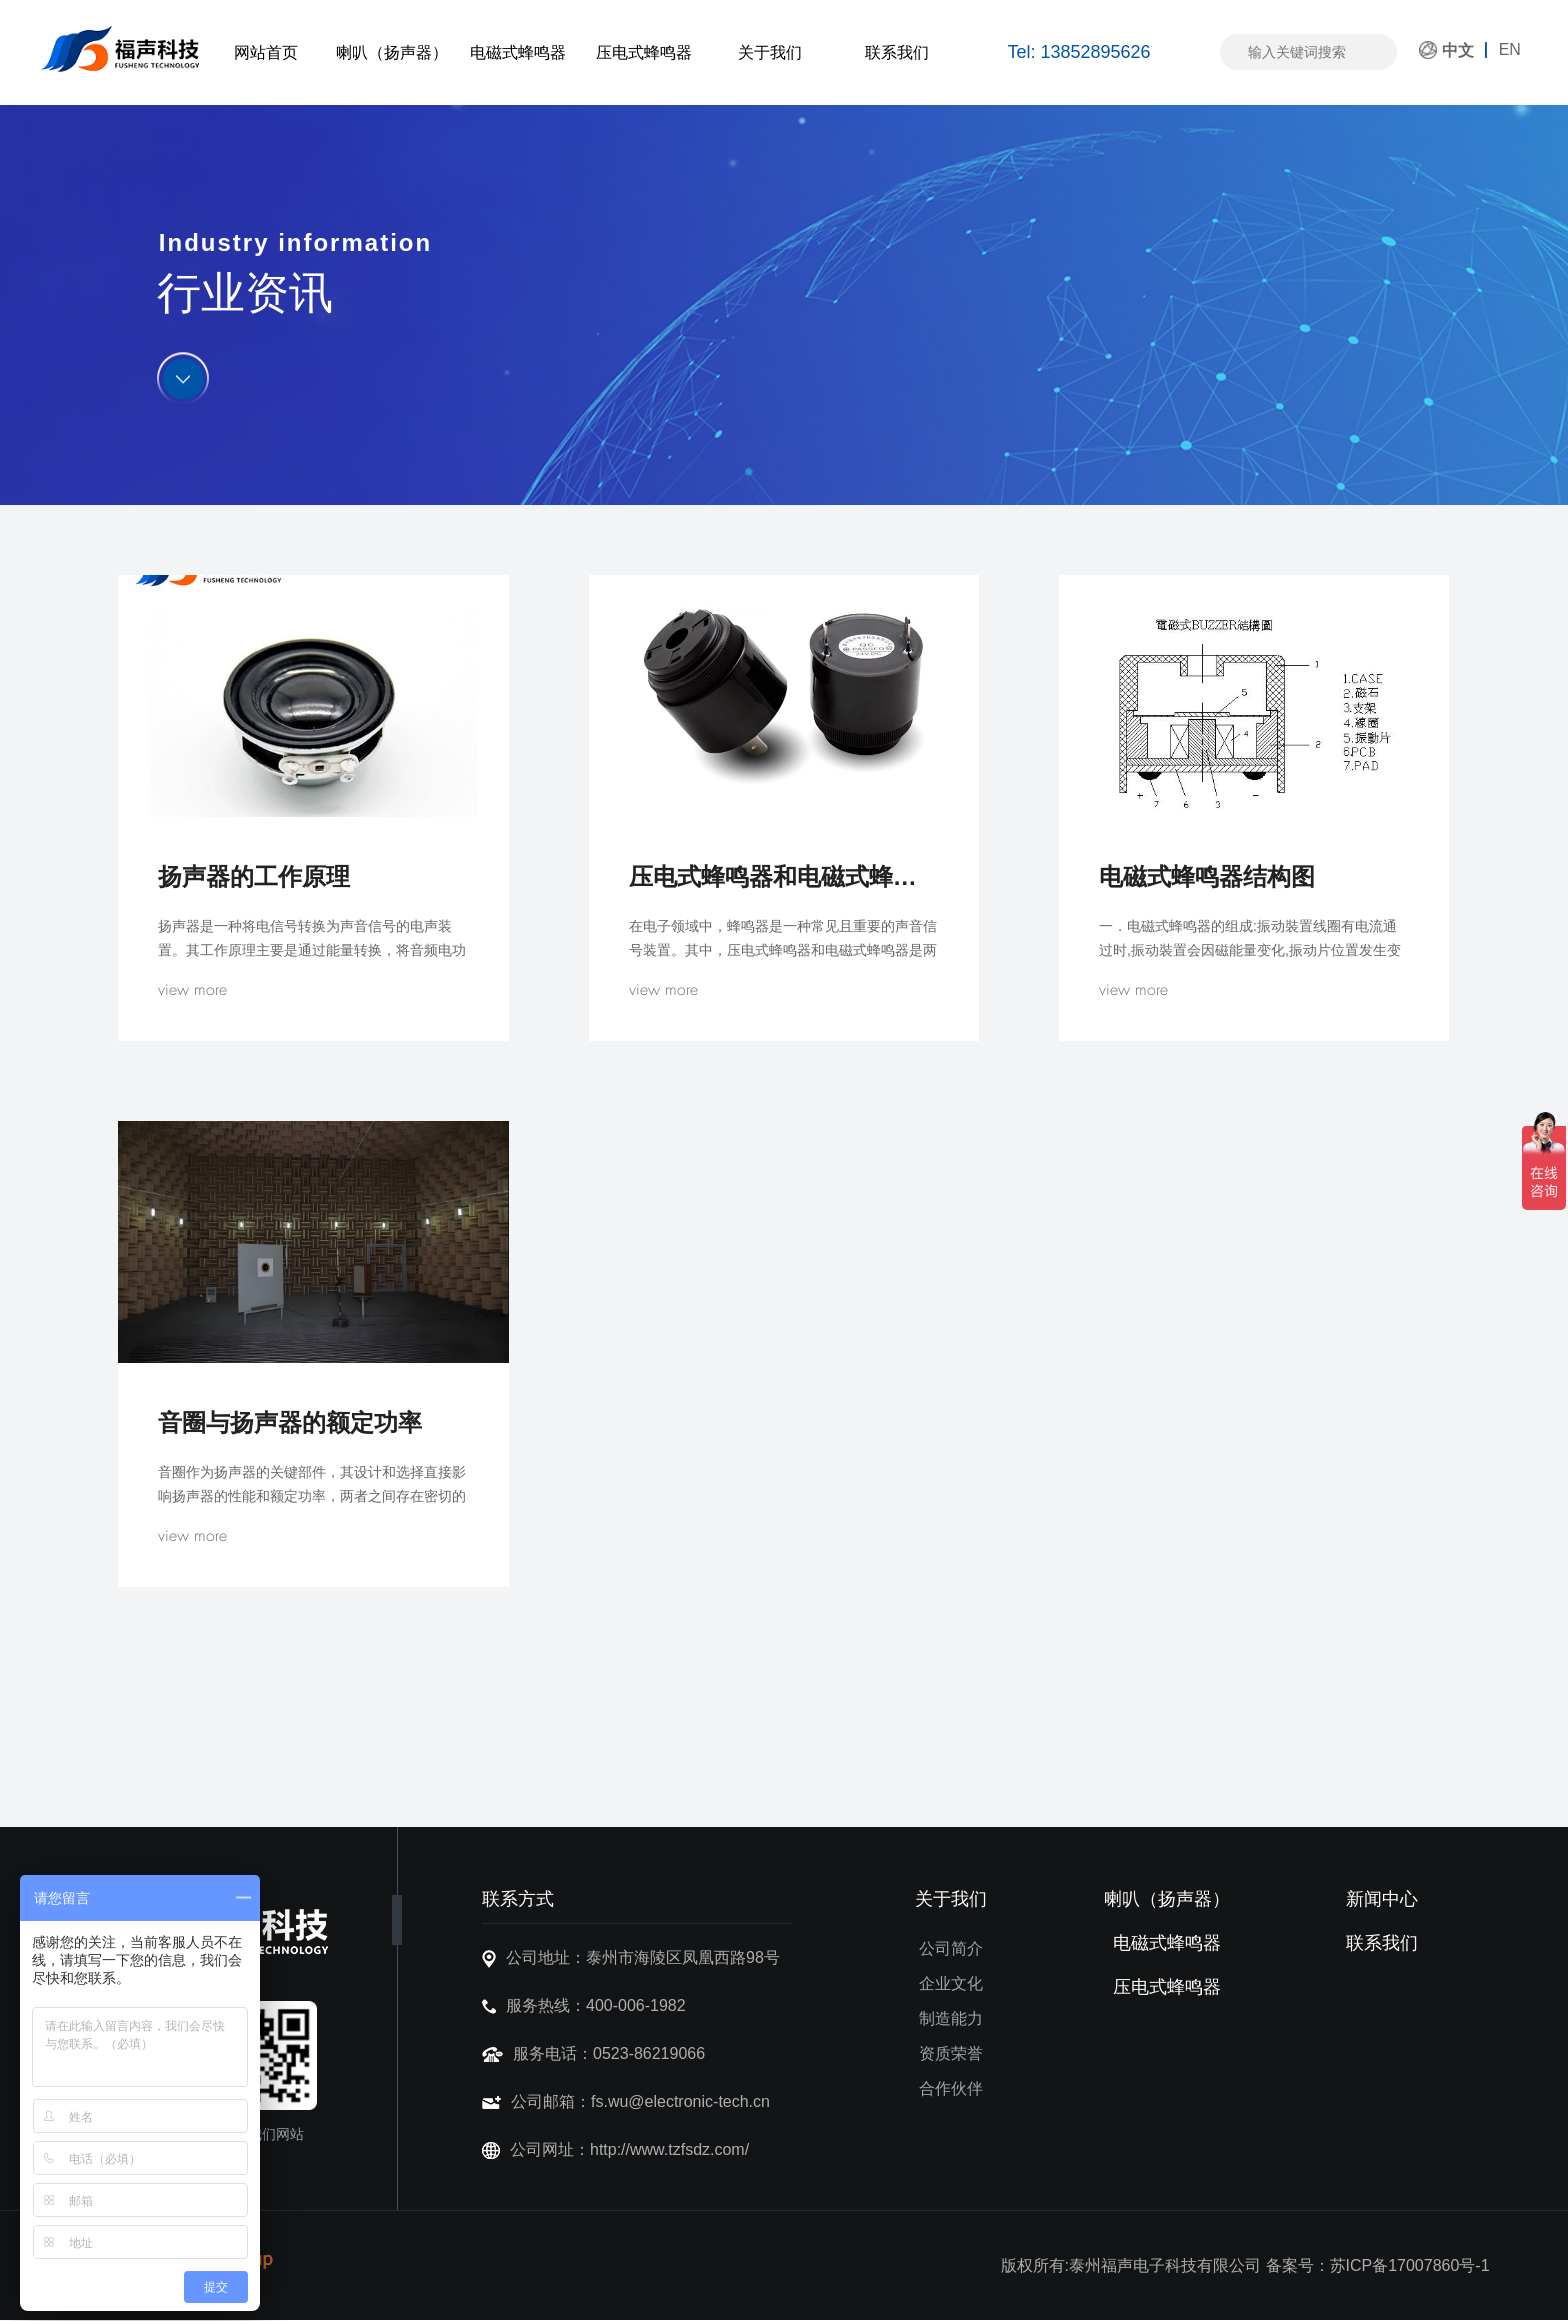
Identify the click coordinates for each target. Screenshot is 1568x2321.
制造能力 (951, 2018)
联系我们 (897, 52)
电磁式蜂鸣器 (518, 52)
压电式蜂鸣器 (644, 52)
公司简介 (951, 1948)
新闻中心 (1382, 1899)
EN (1510, 49)
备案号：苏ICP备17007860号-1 (1378, 2265)
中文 (1458, 50)
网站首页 (266, 52)
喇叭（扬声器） (392, 52)
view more (192, 989)
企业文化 (951, 1983)
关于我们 (770, 52)
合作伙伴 (951, 2088)
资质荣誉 (951, 2053)
